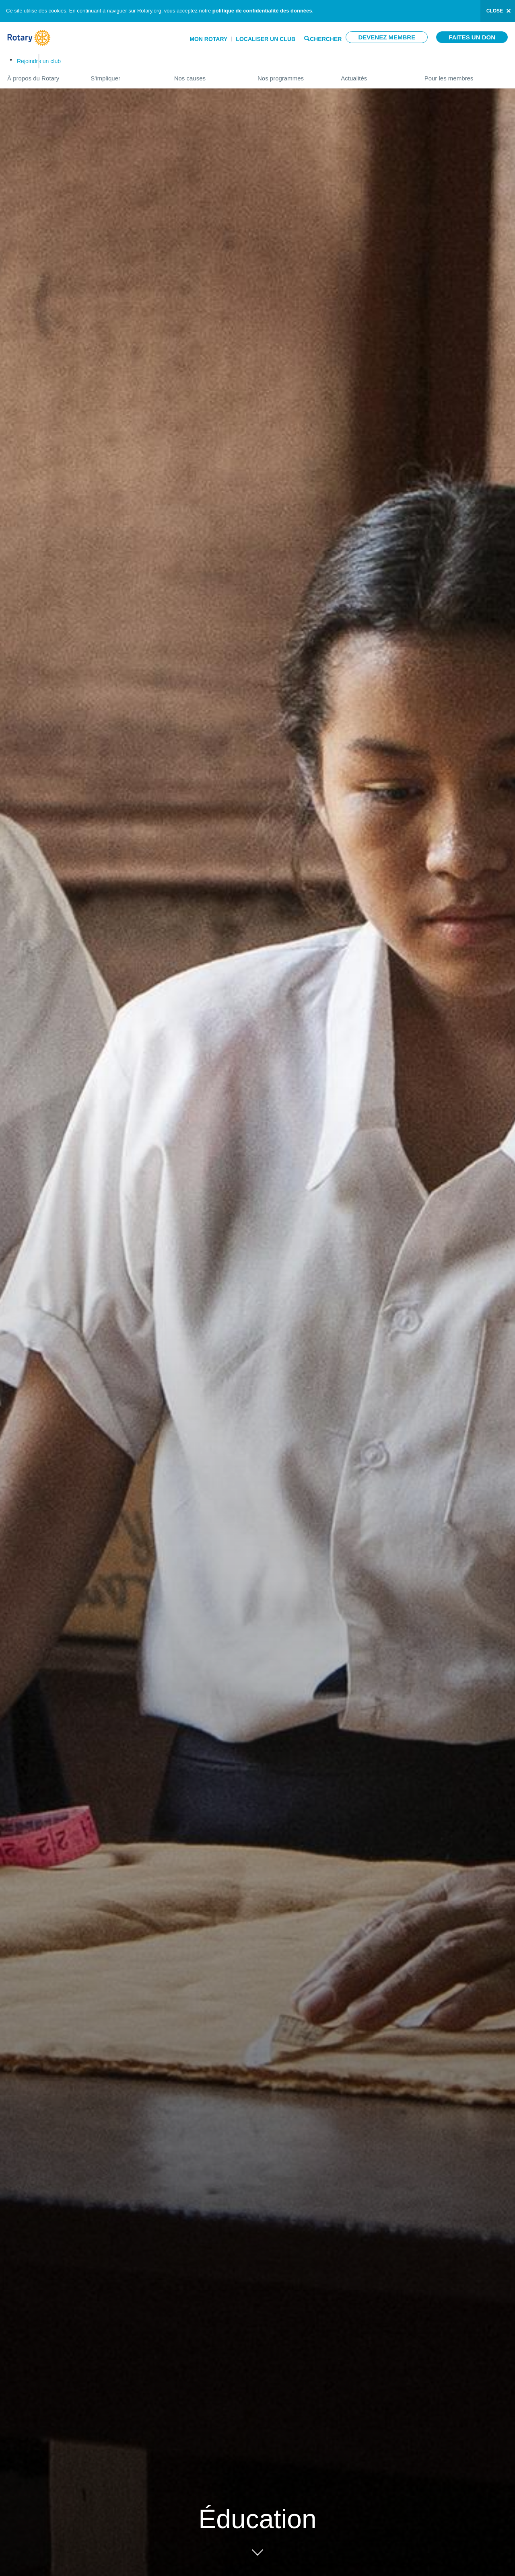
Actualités (374, 75)
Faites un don (472, 37)
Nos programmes (291, 75)
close (494, 11)
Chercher (326, 38)
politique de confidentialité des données (262, 11)
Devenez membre (386, 37)
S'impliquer (124, 75)
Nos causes (207, 75)
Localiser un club (265, 39)
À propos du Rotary (40, 75)
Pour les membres (466, 75)
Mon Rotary (208, 39)
